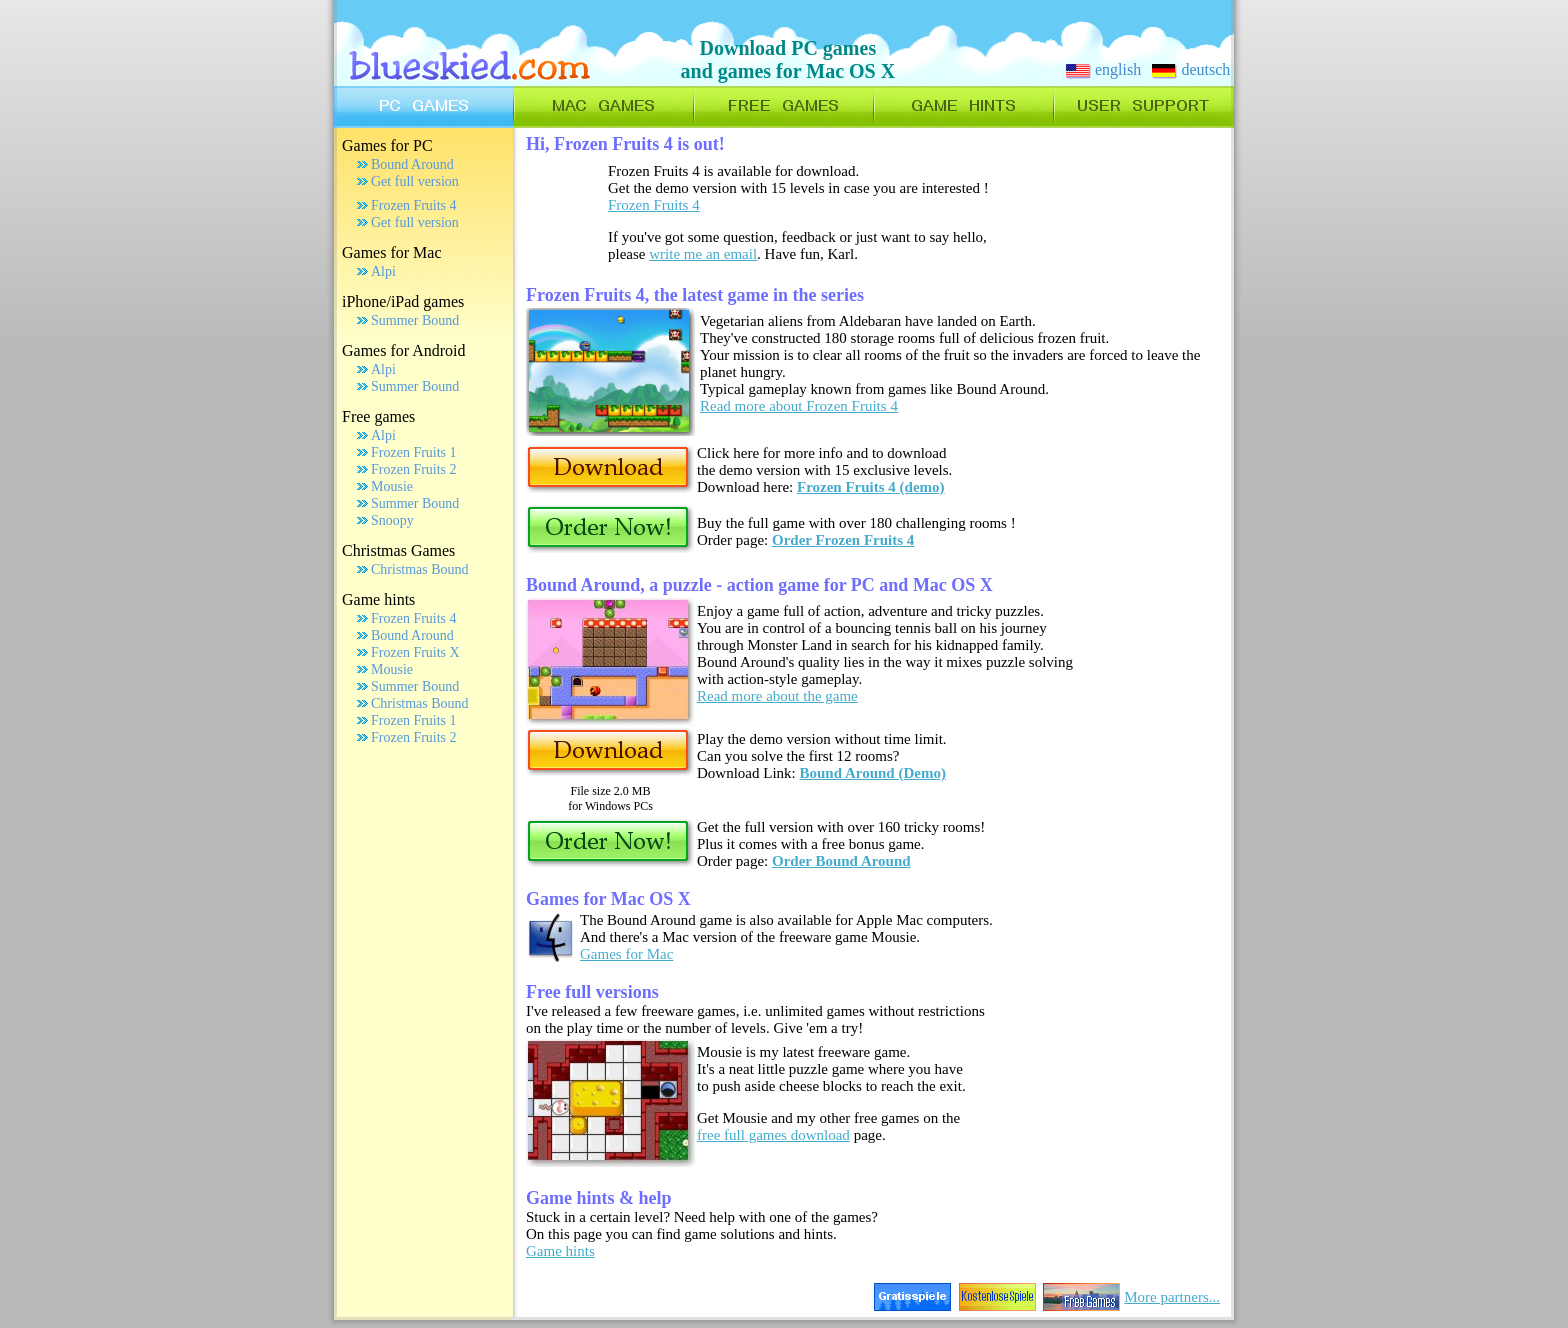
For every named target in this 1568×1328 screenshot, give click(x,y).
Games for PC (387, 145)
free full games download (773, 1135)
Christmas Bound (420, 569)
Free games (378, 416)
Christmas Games (398, 550)
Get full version (415, 181)
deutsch (1191, 69)
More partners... (1172, 1297)
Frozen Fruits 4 (414, 205)
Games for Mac (392, 252)
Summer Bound (415, 320)
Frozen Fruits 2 (414, 469)
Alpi (383, 271)
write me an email (703, 254)
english (1103, 69)
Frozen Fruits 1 (414, 452)
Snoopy (392, 520)
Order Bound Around (841, 861)
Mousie (392, 486)
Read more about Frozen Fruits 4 (799, 406)
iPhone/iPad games (403, 301)
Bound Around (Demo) (873, 773)
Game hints (378, 599)
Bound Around (412, 164)
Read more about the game (777, 696)
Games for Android (404, 350)
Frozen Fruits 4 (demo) (871, 487)
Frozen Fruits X (415, 652)
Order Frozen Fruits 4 (843, 540)
